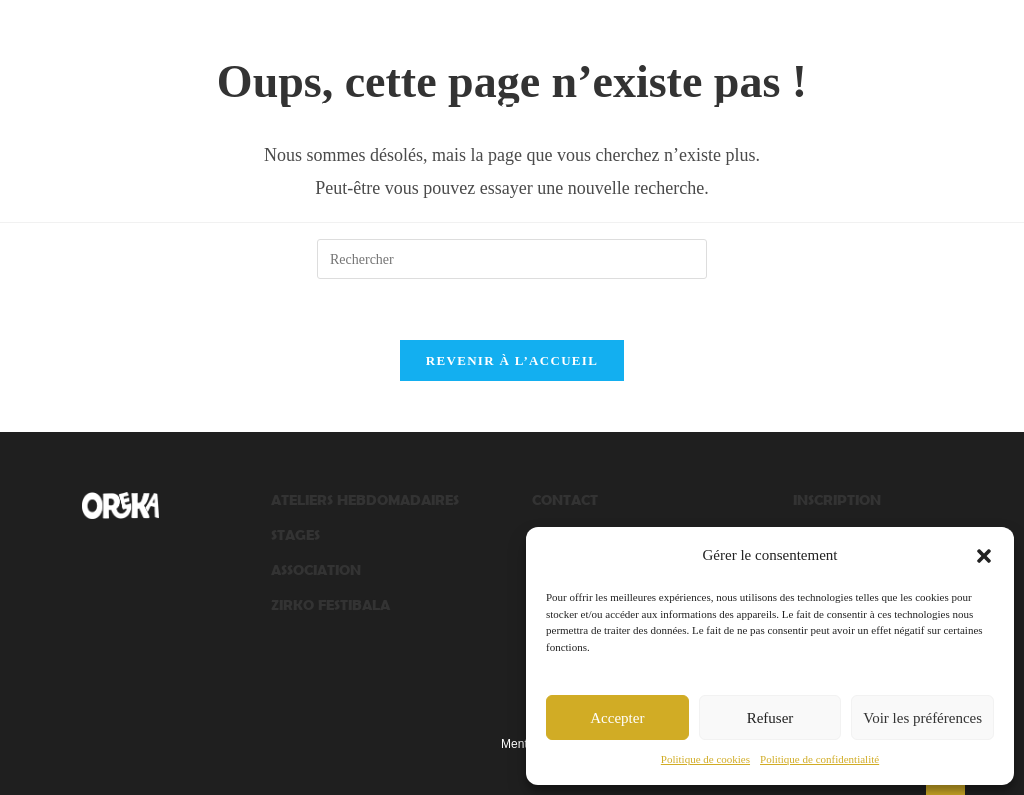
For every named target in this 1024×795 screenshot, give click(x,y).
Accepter (617, 718)
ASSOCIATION (316, 569)
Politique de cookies (705, 759)
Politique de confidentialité (819, 759)
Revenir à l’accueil (512, 360)
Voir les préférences (922, 718)
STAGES (295, 534)
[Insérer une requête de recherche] (512, 259)
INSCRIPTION (837, 499)
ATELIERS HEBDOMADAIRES (365, 499)
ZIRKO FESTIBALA (330, 604)
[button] (984, 556)
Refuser (770, 718)
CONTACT (565, 499)
